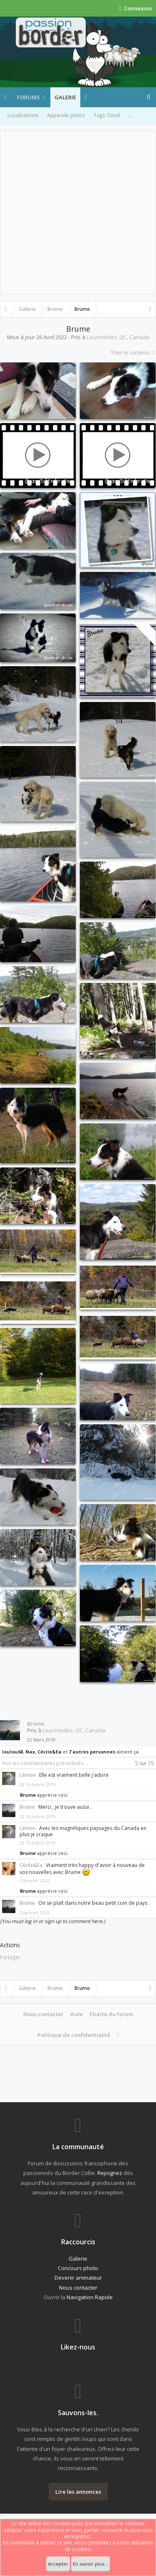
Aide (76, 2014)
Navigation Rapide (90, 2297)
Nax (30, 1752)
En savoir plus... (90, 2564)
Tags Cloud (106, 115)
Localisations (23, 115)
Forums (28, 97)
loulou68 (12, 1752)
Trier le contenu (133, 352)
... (130, 115)
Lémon (28, 1774)
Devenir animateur (78, 2277)
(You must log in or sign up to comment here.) (52, 1921)
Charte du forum (111, 2014)
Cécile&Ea (49, 1752)
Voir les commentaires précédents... (44, 1763)
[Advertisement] (78, 213)
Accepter (58, 2564)
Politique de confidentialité (73, 2035)
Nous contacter (43, 2014)
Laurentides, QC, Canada (118, 337)
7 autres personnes (92, 1752)
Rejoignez (109, 2173)
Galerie (65, 97)
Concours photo (78, 2268)
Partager (10, 1957)
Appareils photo (66, 115)
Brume (36, 1723)
